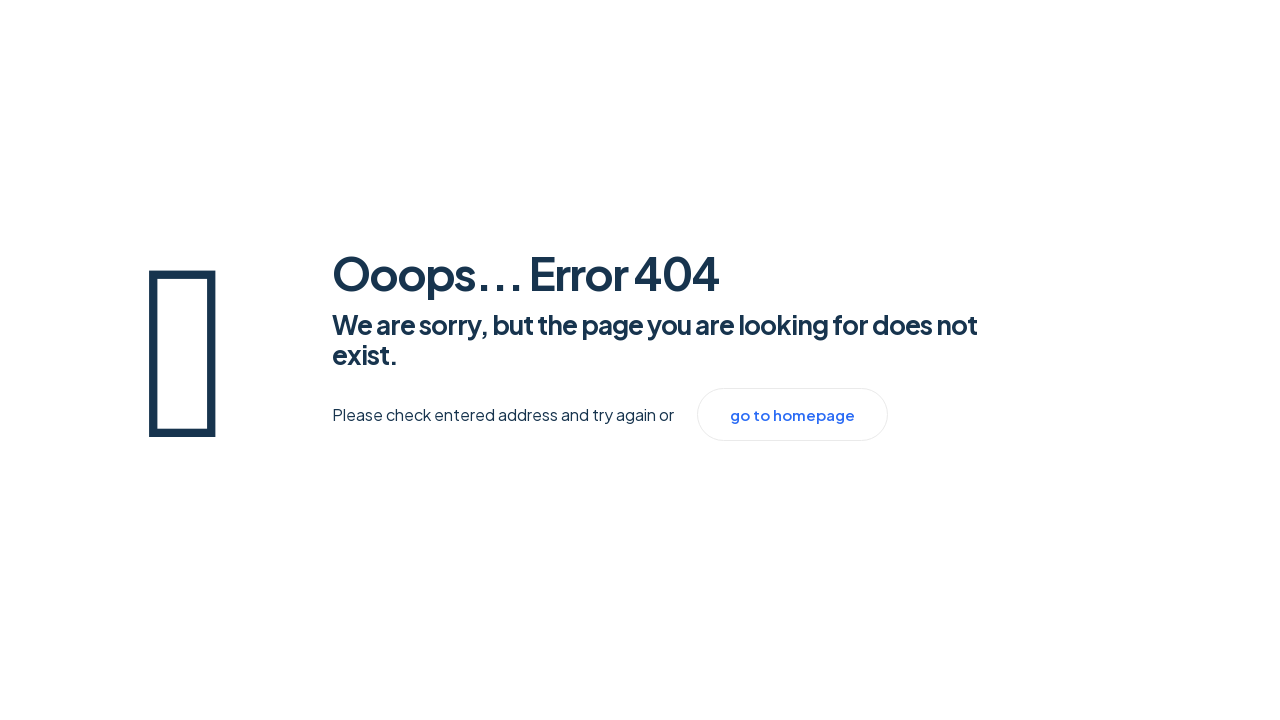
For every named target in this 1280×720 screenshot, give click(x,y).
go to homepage (792, 414)
